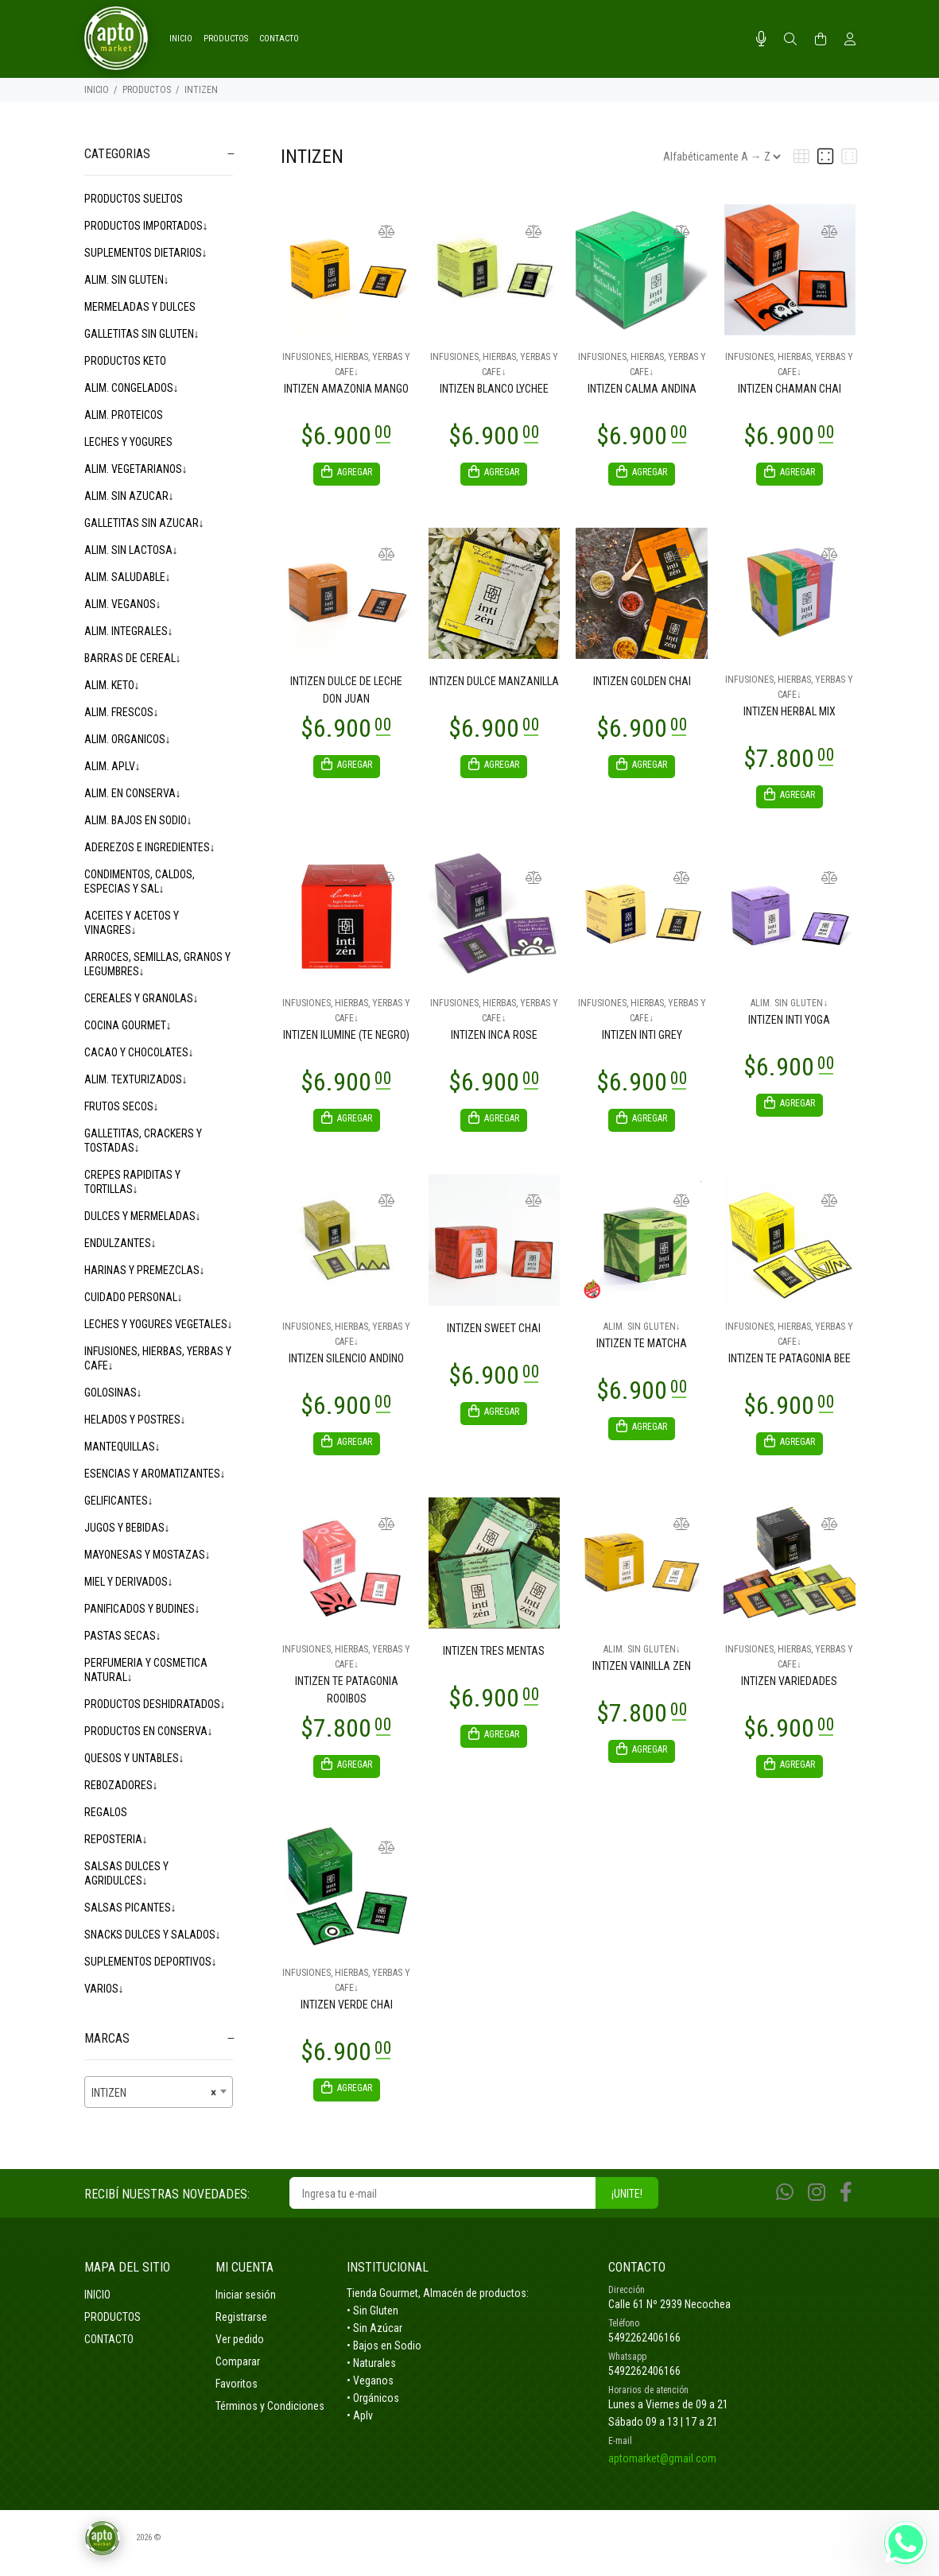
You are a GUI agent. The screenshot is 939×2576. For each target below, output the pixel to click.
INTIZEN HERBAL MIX (789, 713)
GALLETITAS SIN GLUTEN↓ (142, 333)
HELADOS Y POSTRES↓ (135, 1419)
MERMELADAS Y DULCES (140, 306)
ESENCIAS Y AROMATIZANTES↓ (155, 1473)
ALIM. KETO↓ (112, 685)
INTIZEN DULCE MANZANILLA (494, 683)
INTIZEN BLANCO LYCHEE (494, 388)
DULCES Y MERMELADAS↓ (142, 1216)
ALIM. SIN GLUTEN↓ (126, 279)
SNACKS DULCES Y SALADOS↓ (152, 1934)
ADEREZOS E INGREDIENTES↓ (149, 847)
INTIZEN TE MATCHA (641, 1350)
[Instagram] (816, 2207)
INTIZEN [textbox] (154, 2093)
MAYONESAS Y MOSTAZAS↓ (147, 1554)
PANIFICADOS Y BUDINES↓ (142, 1608)
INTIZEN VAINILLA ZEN (641, 1675)
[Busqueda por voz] (761, 39)
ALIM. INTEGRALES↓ (128, 631)
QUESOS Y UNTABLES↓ (134, 1758)
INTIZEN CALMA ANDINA (642, 388)
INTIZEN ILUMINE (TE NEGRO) (346, 1039)
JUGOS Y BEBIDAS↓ (127, 1527)
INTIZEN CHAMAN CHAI (789, 388)
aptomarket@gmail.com (662, 2472)
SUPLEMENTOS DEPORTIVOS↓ (150, 1961)
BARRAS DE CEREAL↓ (132, 658)
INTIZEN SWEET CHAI (494, 1335)
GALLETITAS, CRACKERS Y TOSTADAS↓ (143, 1140)
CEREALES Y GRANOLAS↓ (141, 998)
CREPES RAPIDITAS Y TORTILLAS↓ (132, 1181)
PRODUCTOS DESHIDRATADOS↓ (155, 1704)
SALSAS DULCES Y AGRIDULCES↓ (126, 1873)
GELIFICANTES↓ (118, 1500)
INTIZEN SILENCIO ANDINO (346, 1365)
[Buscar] (790, 39)
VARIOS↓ (104, 1988)
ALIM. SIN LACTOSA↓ (131, 550)
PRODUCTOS (146, 89)
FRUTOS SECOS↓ (121, 1106)
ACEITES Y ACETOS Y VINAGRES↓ (131, 922)
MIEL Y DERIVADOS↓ (128, 1581)
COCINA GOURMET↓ (128, 1025)
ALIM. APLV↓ (112, 766)
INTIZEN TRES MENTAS (494, 1660)
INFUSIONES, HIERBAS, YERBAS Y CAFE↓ (157, 1358)
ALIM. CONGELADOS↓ (131, 388)
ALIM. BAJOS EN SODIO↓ (138, 820)
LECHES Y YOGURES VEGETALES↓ (158, 1324)
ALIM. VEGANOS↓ (122, 604)
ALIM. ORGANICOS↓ (127, 739)
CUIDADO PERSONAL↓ (133, 1297)
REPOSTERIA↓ (116, 1839)
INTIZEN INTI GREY (642, 1039)
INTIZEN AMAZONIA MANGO (346, 388)
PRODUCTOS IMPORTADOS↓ (146, 225)
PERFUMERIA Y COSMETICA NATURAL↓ (146, 1669)
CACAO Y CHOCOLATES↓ (139, 1052)
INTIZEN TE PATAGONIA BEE (789, 1365)
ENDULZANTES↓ (120, 1243)
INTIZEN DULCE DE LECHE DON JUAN (346, 692)
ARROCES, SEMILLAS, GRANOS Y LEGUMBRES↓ (157, 964)
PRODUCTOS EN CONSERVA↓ (148, 1731)
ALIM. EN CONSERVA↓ (132, 793)
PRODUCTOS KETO (125, 360)
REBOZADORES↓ (121, 1785)
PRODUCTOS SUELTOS (133, 198)
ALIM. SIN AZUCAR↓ (129, 496)
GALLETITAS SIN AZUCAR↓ (144, 523)
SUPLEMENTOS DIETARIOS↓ (146, 252)
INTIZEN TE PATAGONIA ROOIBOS (346, 1699)
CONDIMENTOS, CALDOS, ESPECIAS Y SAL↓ (139, 881)
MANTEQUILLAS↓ (122, 1446)
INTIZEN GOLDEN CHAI (642, 683)
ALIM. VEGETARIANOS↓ (136, 469)
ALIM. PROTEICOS (123, 415)
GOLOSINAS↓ (113, 1392)
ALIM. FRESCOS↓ (121, 712)
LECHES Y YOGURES (128, 442)
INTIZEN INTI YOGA (789, 1024)
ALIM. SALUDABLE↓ (127, 577)
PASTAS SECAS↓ (122, 1635)
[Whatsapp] (785, 2207)
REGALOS (105, 1812)
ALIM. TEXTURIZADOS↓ (136, 1079)
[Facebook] (846, 2207)
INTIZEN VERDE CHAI (347, 2016)
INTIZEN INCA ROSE (494, 1039)
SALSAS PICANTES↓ (130, 1907)
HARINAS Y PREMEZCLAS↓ (144, 1270)
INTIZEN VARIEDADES (789, 1690)
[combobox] (159, 2092)
